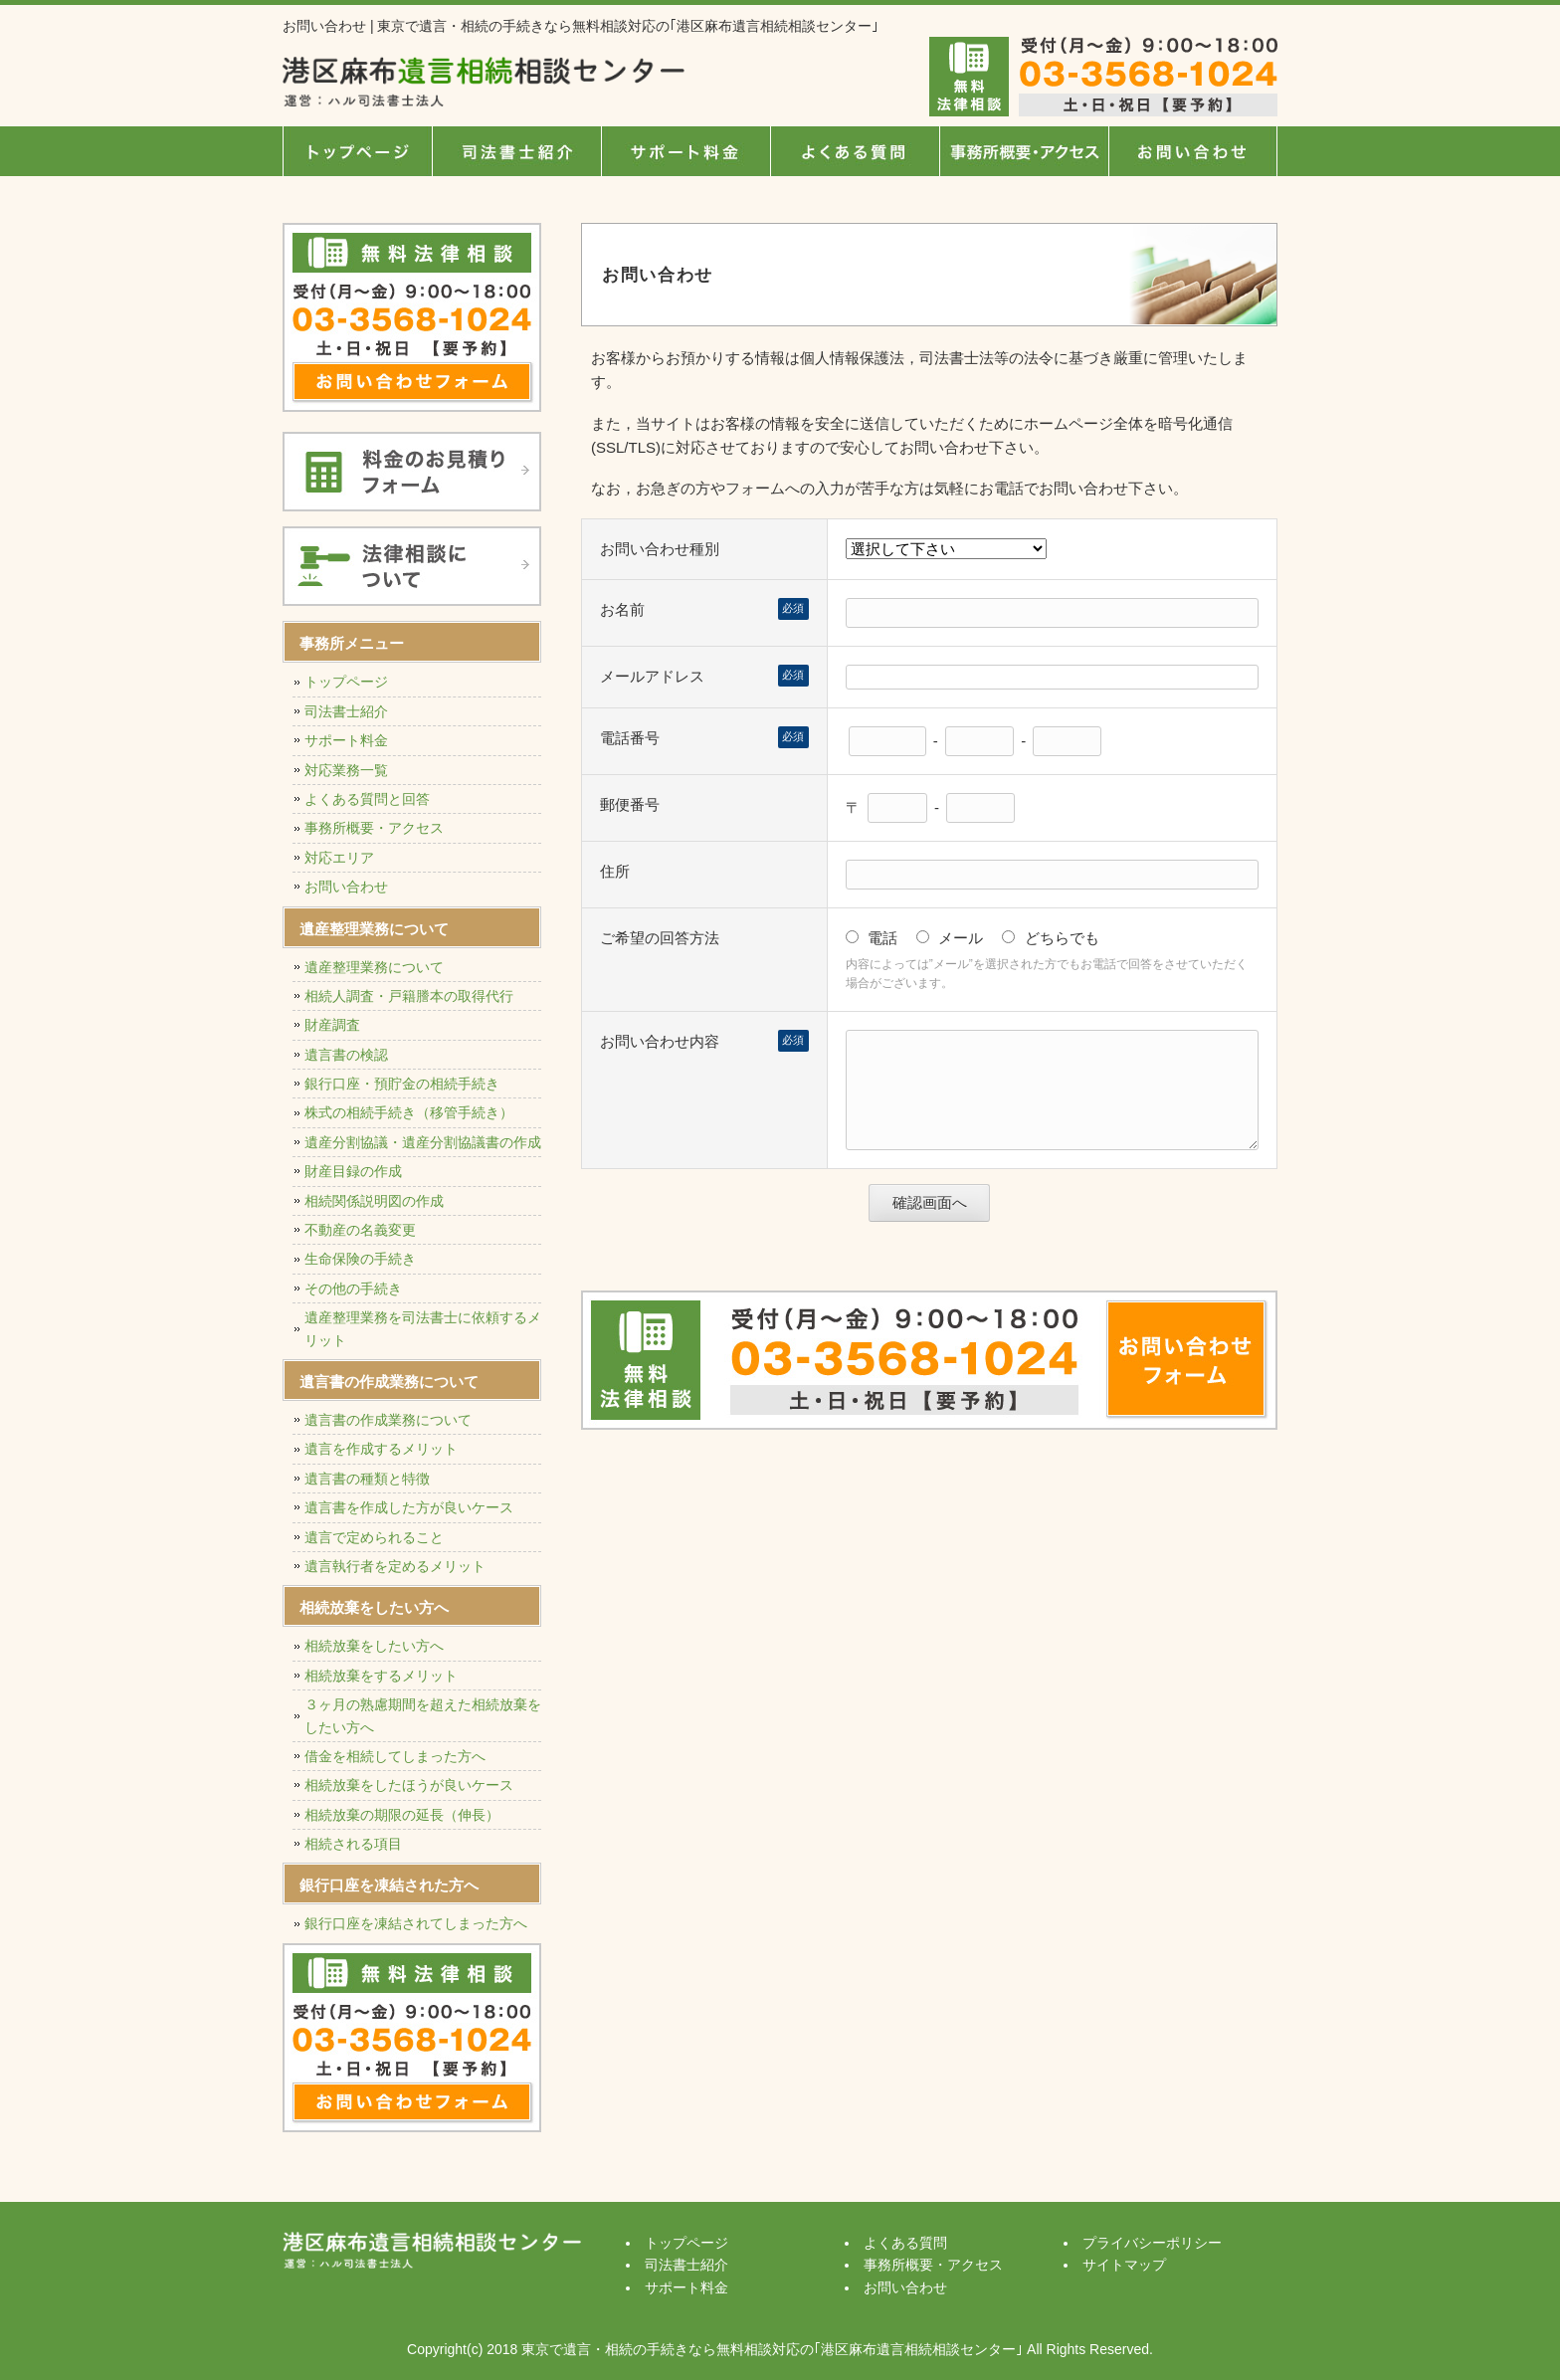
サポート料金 (685, 151)
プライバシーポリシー (1152, 2243)
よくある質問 (854, 151)
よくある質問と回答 (367, 799)
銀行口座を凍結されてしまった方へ (415, 1923)
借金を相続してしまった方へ (395, 1756)
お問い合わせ (346, 886)
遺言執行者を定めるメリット (395, 1566)
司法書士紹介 (516, 151)
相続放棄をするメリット (381, 1676)
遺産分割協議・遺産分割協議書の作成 (422, 1142)
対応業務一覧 (346, 770)
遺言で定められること (374, 1537)
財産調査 (332, 1025)
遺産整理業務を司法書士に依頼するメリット (422, 1328)
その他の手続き (353, 1288)
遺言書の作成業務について (388, 1420)
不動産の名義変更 (360, 1230)
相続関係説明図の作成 (374, 1201)
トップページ (357, 151)
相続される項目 (353, 1844)
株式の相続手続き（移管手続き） (408, 1112)
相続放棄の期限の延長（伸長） (401, 1815)
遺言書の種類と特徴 (367, 1479)
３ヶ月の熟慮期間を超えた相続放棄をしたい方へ (422, 1715)
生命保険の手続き (360, 1259)
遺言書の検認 (346, 1055)
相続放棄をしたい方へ (374, 1646)
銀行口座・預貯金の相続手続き (401, 1083)
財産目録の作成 (353, 1171)
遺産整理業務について (374, 967)
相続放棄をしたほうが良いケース (408, 1785)
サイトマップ (1124, 2265)
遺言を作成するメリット (381, 1449)
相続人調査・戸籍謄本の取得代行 (408, 996)
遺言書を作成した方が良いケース (408, 1507)
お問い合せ (1192, 151)
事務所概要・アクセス (1023, 151)
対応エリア (339, 858)
